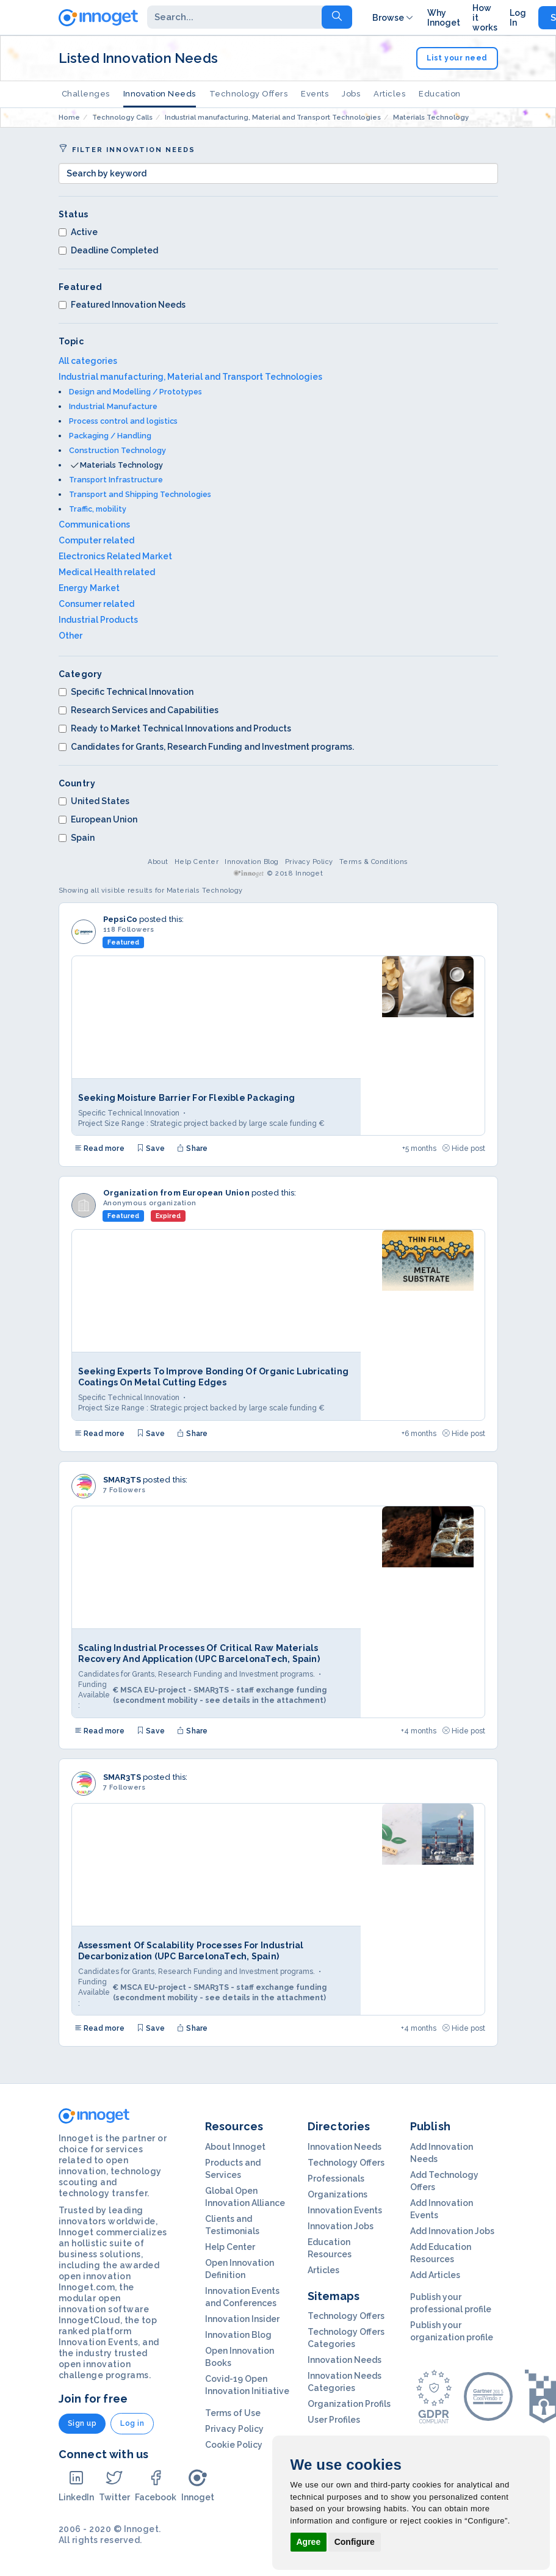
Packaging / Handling (110, 435)
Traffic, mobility (97, 508)
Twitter (114, 2485)
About (158, 862)
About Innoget (235, 2147)
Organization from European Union (176, 1192)
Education (440, 93)
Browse (393, 17)
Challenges (86, 93)
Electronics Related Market (115, 556)
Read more (99, 1148)
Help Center (197, 862)
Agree (309, 2542)
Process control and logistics (123, 421)
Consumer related (96, 604)
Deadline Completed (108, 250)
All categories (88, 361)
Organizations (337, 2194)
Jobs (351, 93)
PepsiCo (120, 919)
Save (151, 1148)
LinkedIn (76, 2485)
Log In (518, 17)
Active (78, 232)
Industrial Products (98, 620)
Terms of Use (233, 2413)
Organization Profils (349, 2404)
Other (70, 635)
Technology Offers (248, 93)
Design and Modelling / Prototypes (135, 391)
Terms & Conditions (373, 862)
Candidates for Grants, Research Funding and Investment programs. (206, 747)
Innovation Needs (159, 93)
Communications (94, 524)
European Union (98, 819)
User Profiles (334, 2420)
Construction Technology (117, 450)
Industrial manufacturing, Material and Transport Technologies (190, 377)
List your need (457, 58)
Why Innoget (443, 17)
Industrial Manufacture (113, 406)
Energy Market (89, 588)
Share (192, 1148)
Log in (132, 2423)
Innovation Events (345, 2210)
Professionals (336, 2178)
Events (314, 93)
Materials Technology (121, 465)
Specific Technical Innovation (126, 692)
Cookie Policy (233, 2445)
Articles (389, 93)
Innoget (197, 2485)
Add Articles (435, 2275)
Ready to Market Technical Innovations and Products (175, 728)
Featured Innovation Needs (122, 305)
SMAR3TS (122, 1479)
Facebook (155, 2485)
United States (94, 801)
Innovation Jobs (341, 2226)
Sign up (82, 2423)
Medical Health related (107, 572)
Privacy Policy (309, 862)
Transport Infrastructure (116, 479)
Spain (77, 838)
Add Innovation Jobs (452, 2231)
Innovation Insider (242, 2319)
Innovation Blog (252, 862)
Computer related (96, 540)
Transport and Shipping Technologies (140, 494)
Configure (354, 2542)
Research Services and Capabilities (138, 710)
